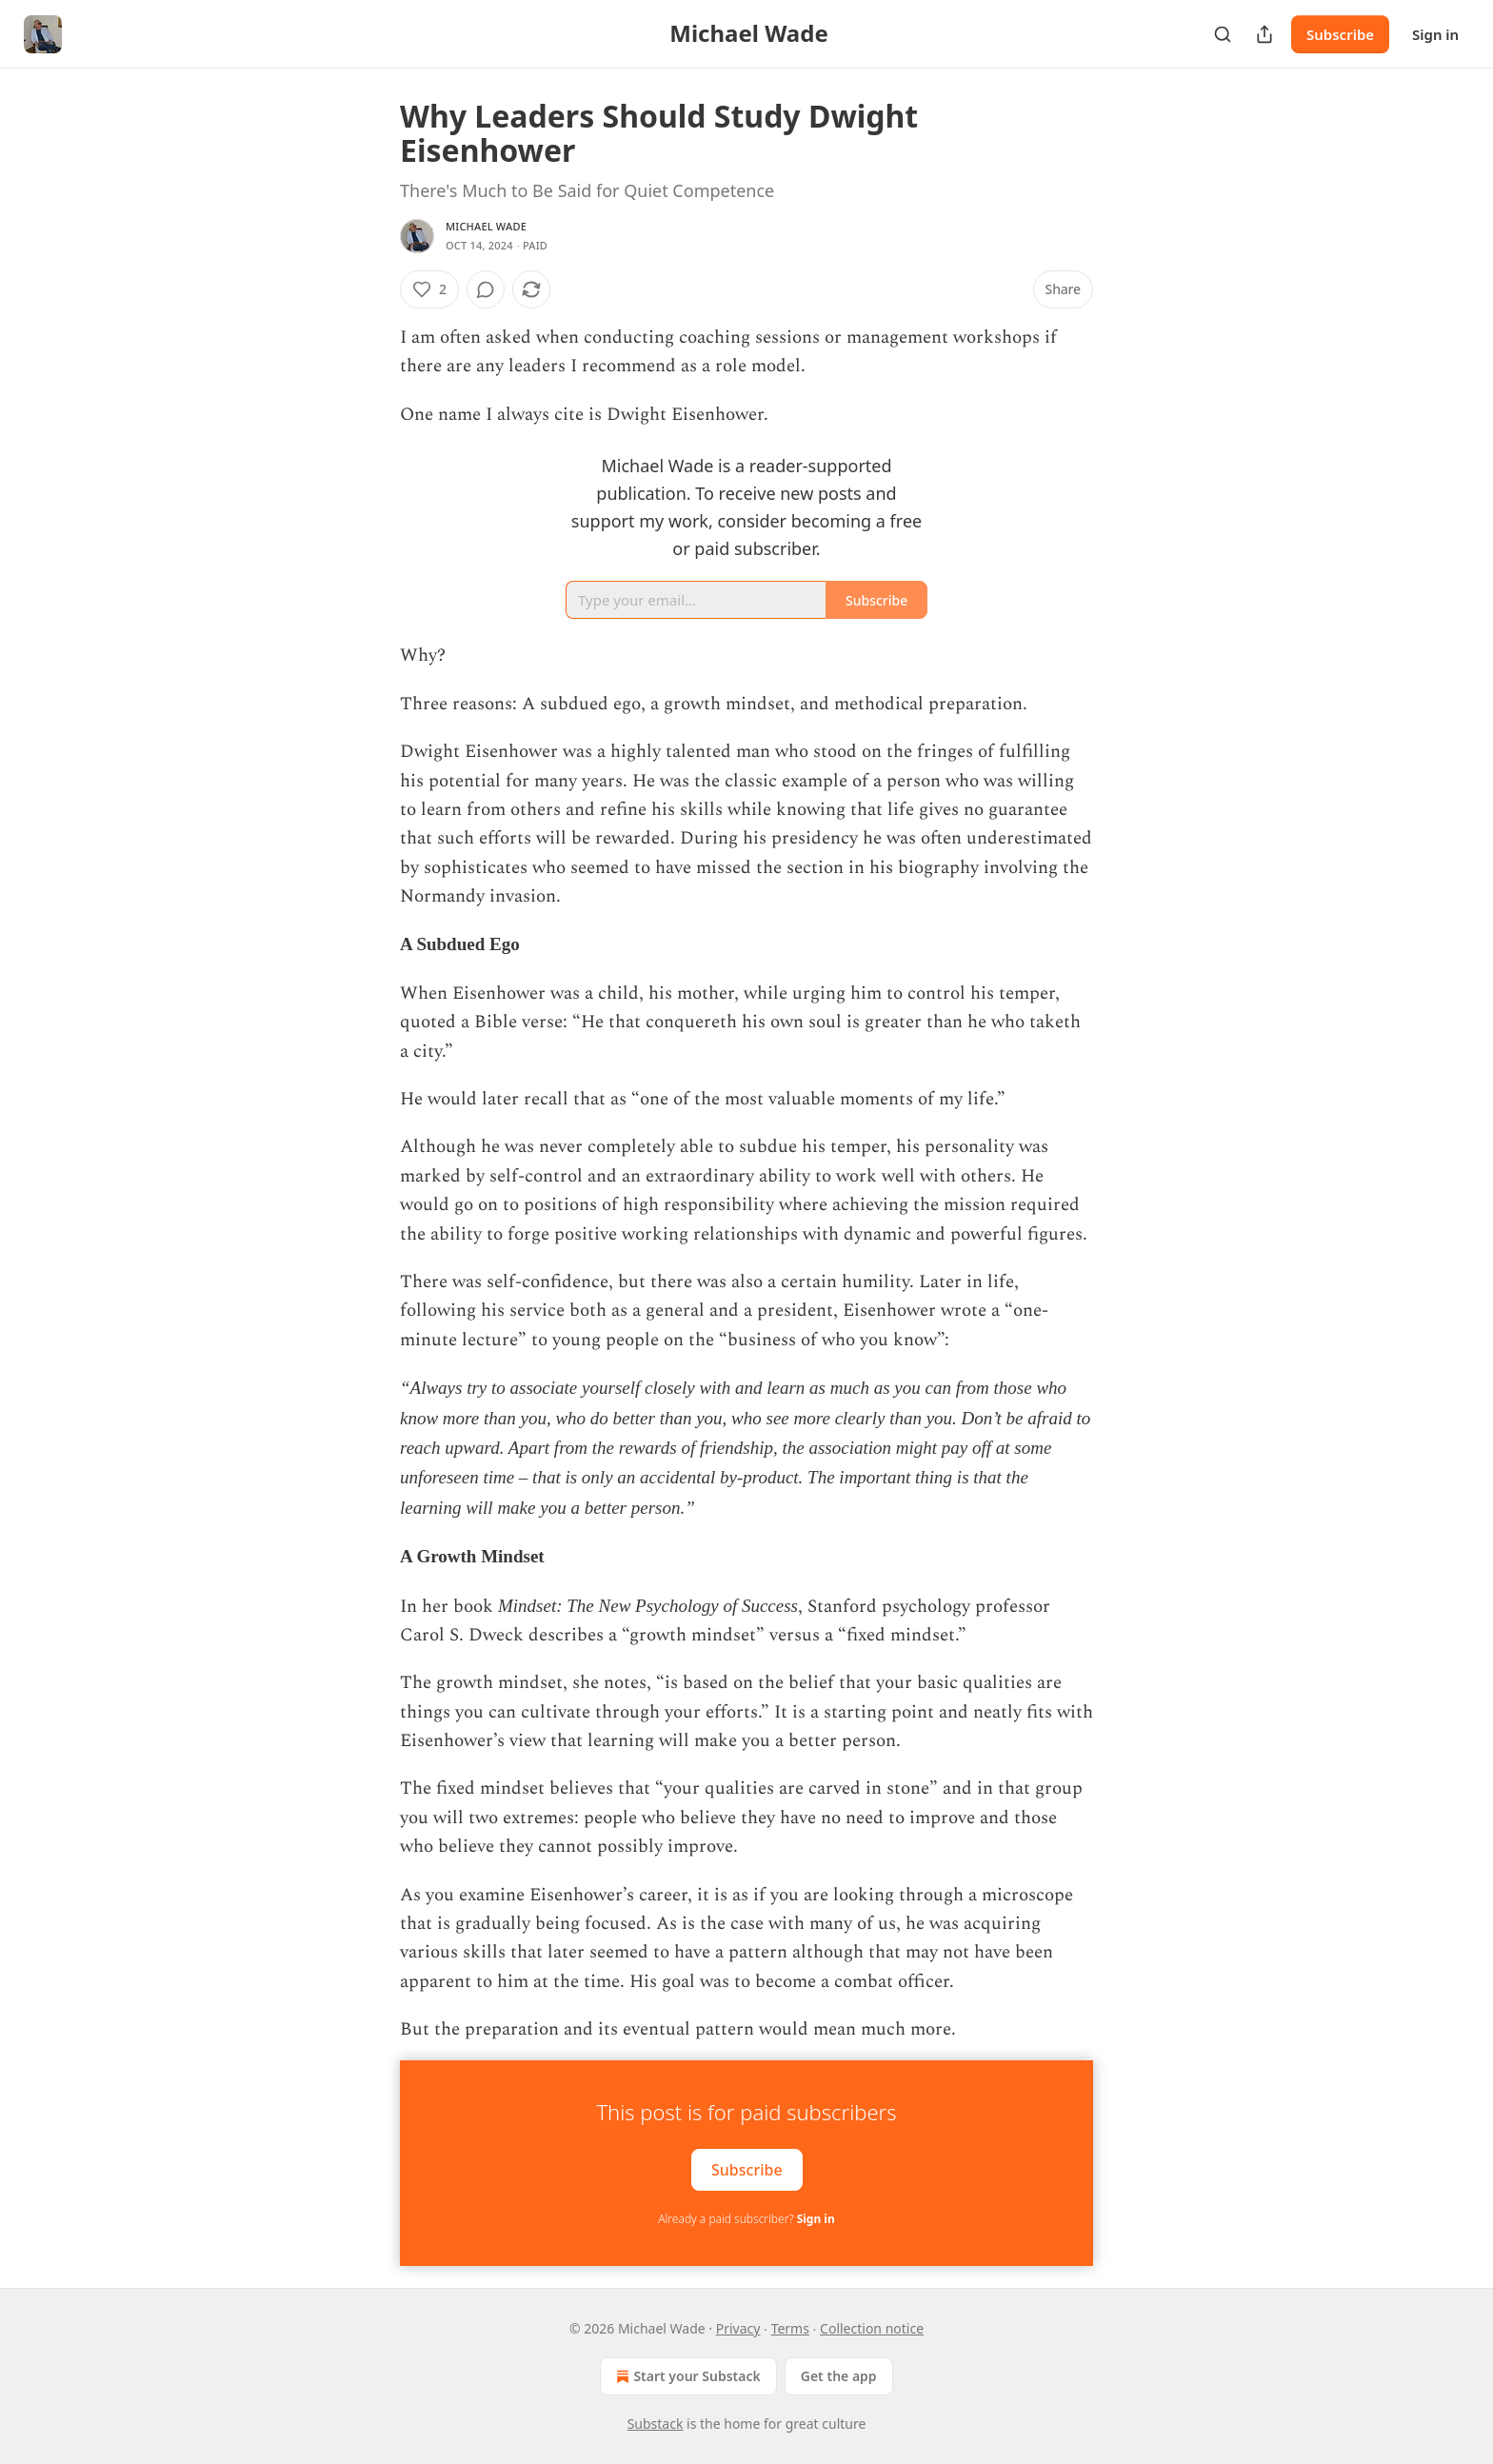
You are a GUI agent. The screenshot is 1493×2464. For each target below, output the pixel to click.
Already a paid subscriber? (746, 2219)
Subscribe (1340, 34)
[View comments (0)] (486, 289)
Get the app (839, 2376)
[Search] (1223, 34)
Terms (790, 2328)
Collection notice (872, 2328)
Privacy (738, 2328)
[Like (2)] (429, 289)
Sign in (1435, 34)
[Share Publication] (1264, 34)
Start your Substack (686, 2376)
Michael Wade (486, 226)
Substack (655, 2423)
